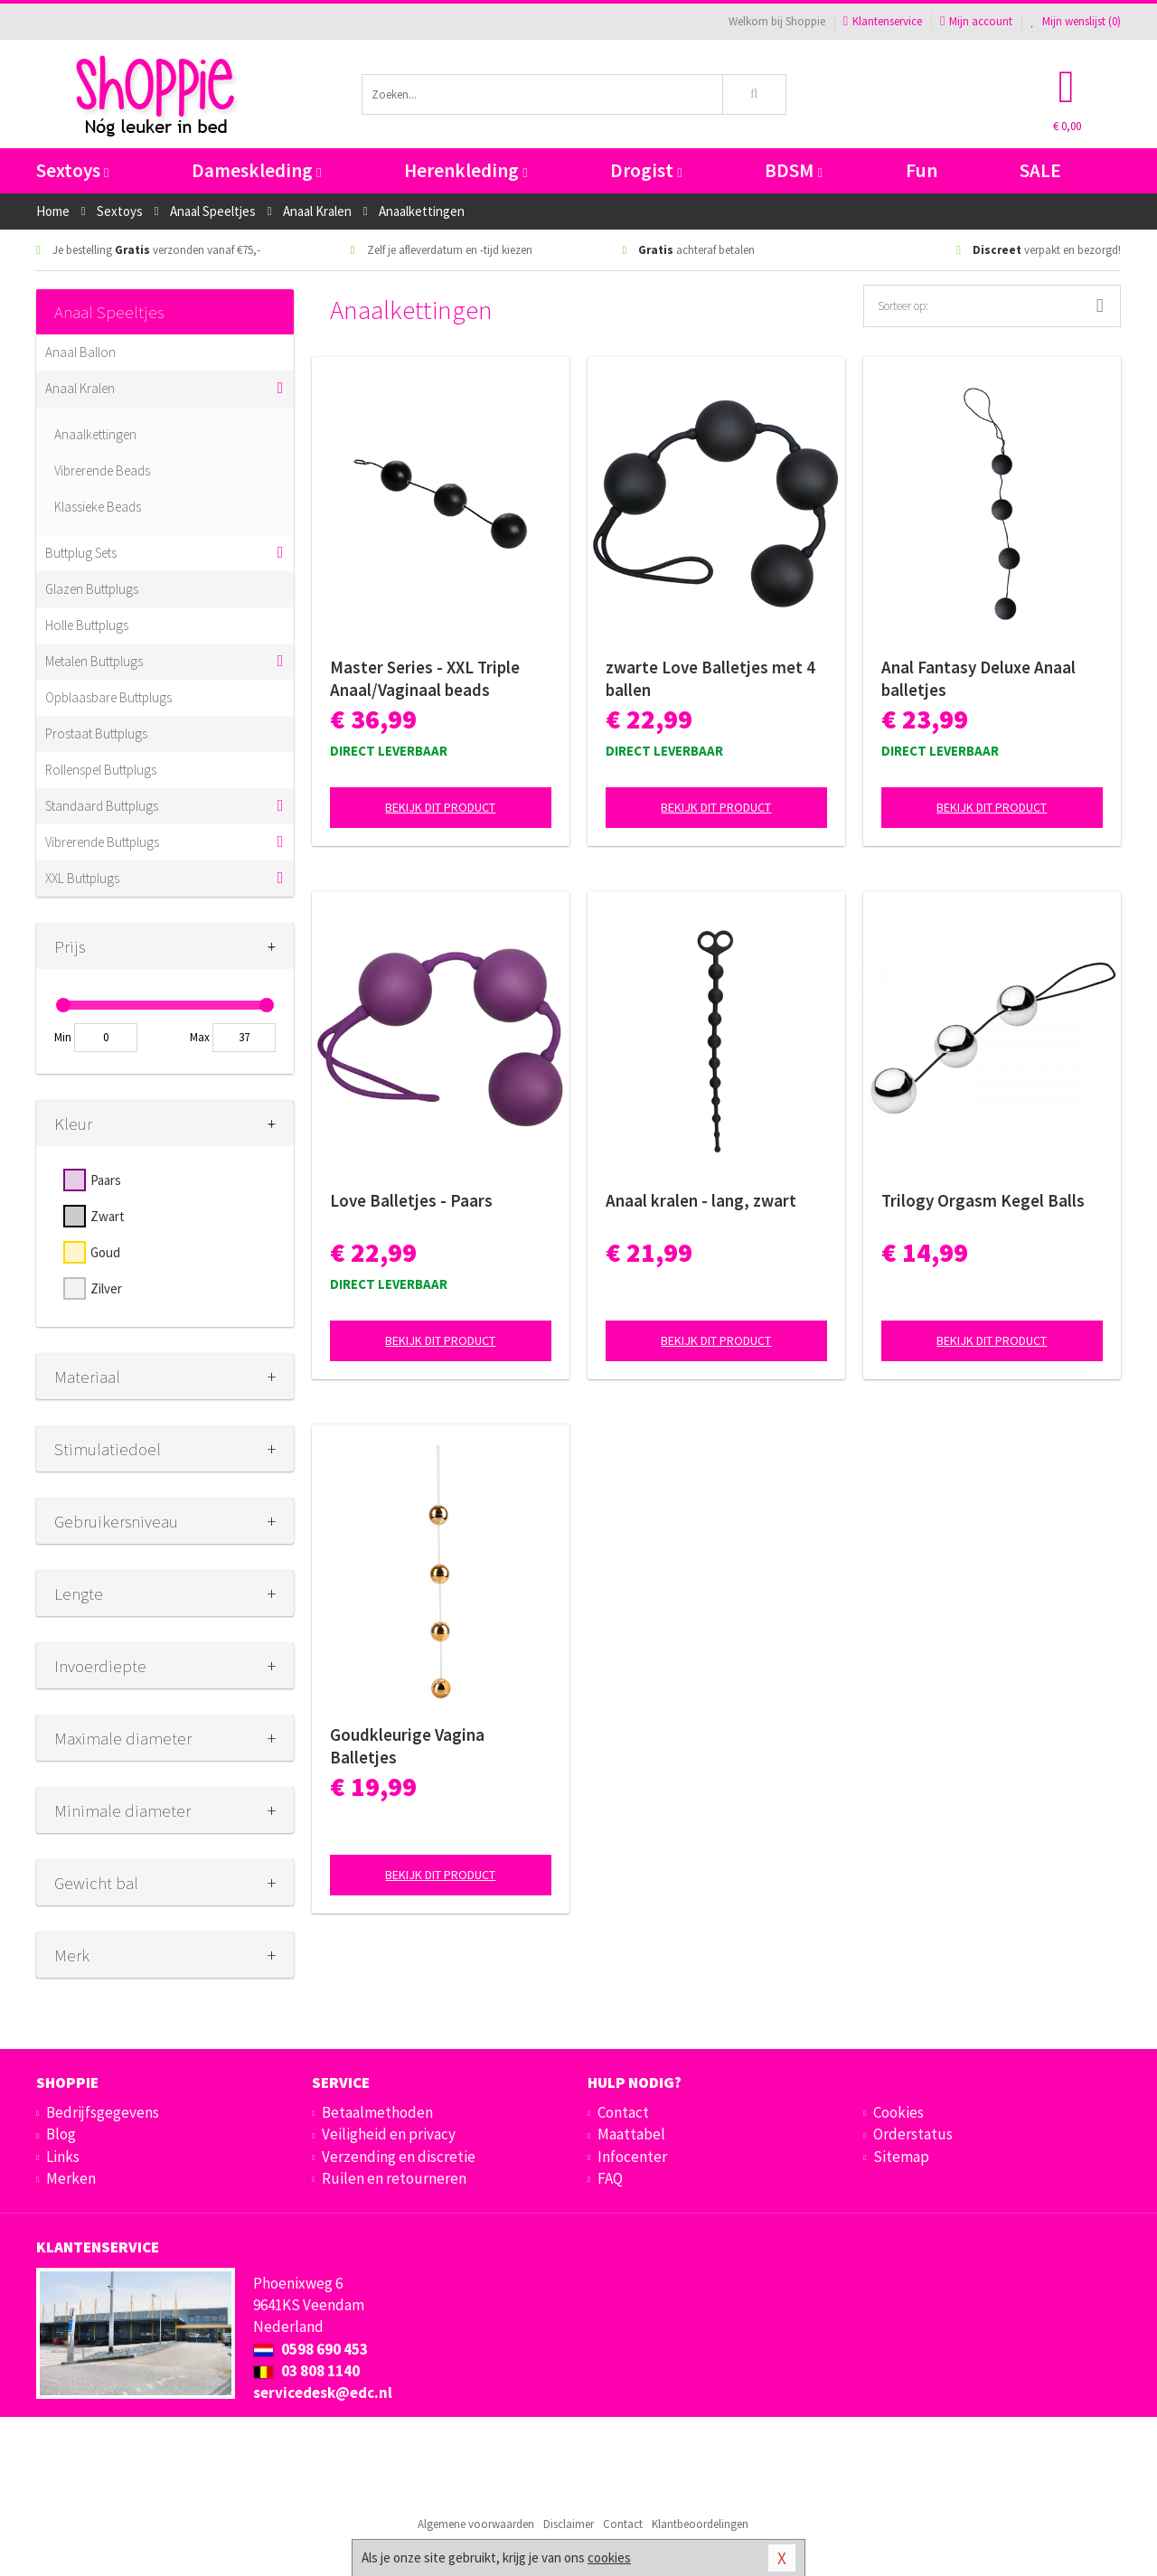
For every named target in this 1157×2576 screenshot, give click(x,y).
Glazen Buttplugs (91, 588)
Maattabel (631, 2134)
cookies (609, 2557)
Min (62, 1037)
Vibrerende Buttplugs (102, 842)
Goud (105, 1252)
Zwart (107, 1216)
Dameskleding (256, 170)
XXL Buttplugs (82, 878)
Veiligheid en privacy (389, 2134)
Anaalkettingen (95, 434)
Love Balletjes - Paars (411, 1200)
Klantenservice (882, 21)
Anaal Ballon (80, 352)
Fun (921, 170)
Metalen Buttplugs (94, 661)
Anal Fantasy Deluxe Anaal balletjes (978, 678)
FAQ (610, 2178)
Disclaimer (568, 2524)
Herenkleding (465, 170)
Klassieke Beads (97, 506)
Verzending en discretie (398, 2157)
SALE (1040, 170)
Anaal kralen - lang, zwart (701, 1200)
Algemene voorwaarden (476, 2524)
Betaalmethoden (377, 2112)
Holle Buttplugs (86, 625)
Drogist (646, 170)
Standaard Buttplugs (101, 805)
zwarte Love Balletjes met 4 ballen (710, 678)
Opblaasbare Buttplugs (108, 697)
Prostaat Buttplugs (96, 733)
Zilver (106, 1288)
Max (200, 1037)
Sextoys (72, 170)
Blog (61, 2134)
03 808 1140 (306, 2371)
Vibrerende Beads (102, 470)
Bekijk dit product (440, 807)
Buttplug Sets (81, 552)
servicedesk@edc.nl (322, 2392)
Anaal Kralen (80, 388)
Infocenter (632, 2157)
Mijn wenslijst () (1075, 21)
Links (63, 2157)
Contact (623, 2112)
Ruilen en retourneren (394, 2178)
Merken (71, 2178)
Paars (105, 1180)
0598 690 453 (310, 2349)
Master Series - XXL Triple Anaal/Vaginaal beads (425, 678)
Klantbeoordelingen (700, 2524)
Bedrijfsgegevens (102, 2112)
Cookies (898, 2112)
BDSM (793, 170)
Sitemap (901, 2157)
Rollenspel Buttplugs (100, 769)
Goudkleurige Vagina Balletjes (407, 1746)
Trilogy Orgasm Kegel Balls (983, 1200)
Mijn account (976, 21)
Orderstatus (913, 2134)
